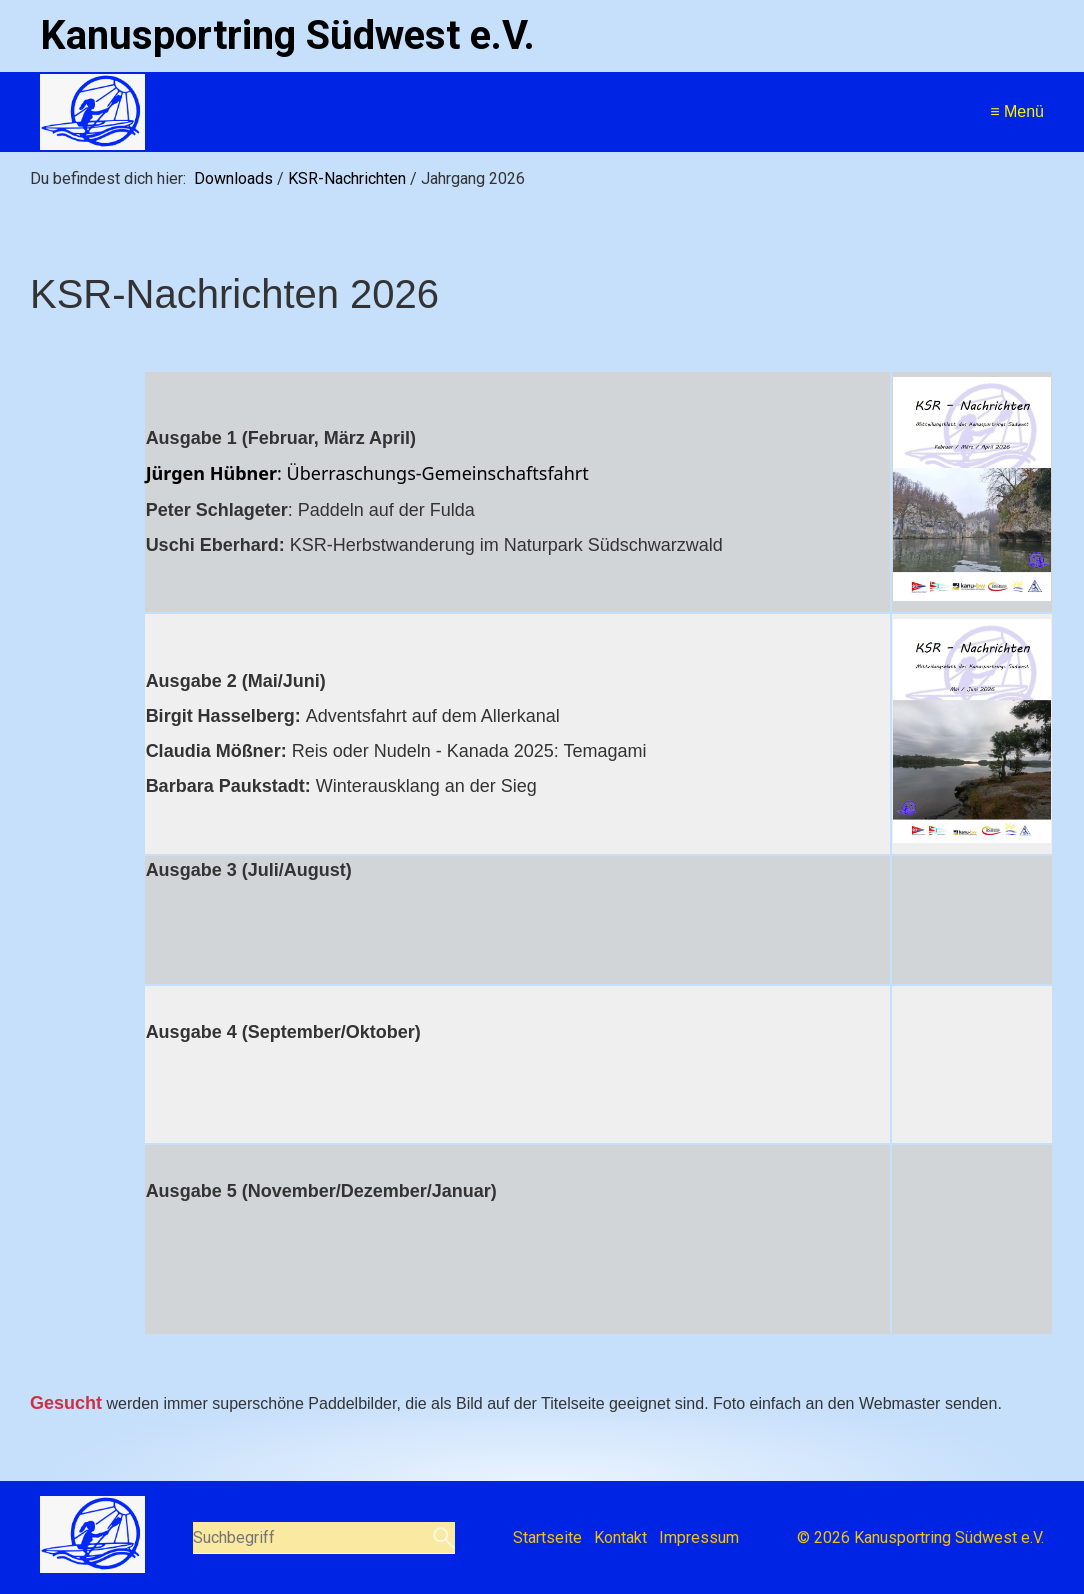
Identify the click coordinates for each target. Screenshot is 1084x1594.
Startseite (547, 1537)
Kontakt (620, 1537)
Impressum (699, 1537)
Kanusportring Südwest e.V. (287, 35)
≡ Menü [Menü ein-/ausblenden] (1017, 111)
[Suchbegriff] (323, 1538)
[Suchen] (441, 1538)
